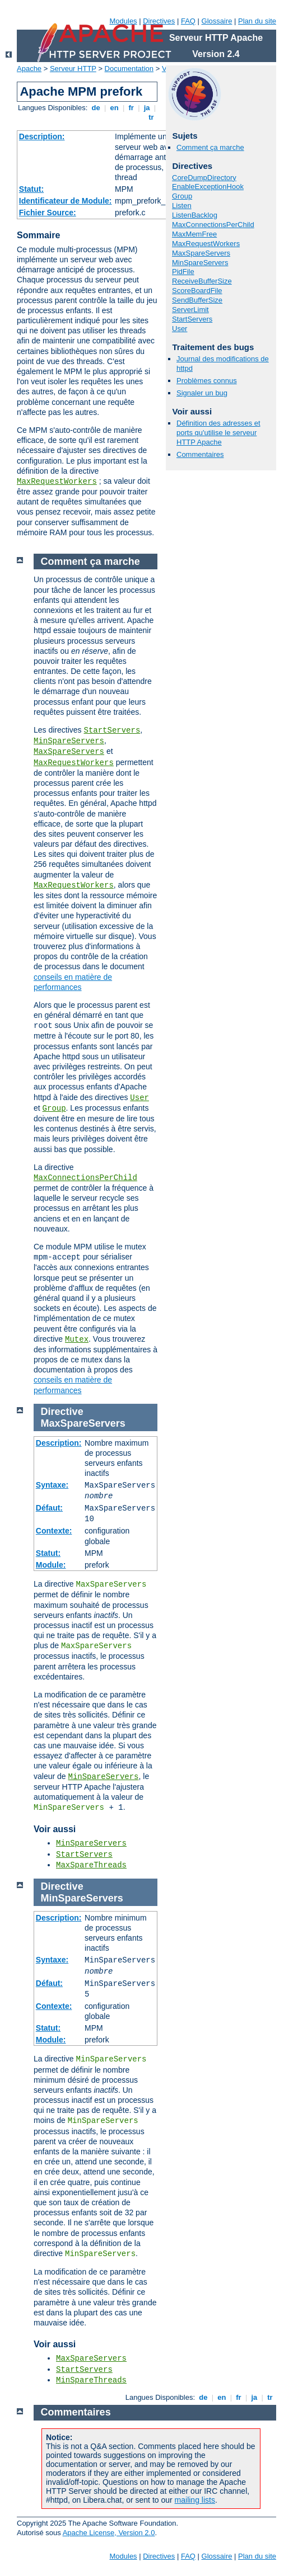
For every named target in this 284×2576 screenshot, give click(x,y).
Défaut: (49, 1507)
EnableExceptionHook (208, 186)
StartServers (192, 319)
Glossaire (217, 21)
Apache (29, 68)
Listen (182, 205)
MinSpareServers (200, 262)
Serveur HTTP (73, 68)
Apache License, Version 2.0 (109, 2532)
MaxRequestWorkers (57, 481)
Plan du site (257, 21)
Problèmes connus (206, 380)
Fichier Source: (47, 212)
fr (131, 107)
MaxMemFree (194, 234)
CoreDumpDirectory (204, 177)
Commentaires (200, 454)
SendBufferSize (197, 300)
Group (182, 196)
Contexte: (54, 1530)
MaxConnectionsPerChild (213, 224)
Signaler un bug (201, 393)
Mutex (77, 1339)
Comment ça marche (210, 147)
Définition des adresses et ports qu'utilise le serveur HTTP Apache (218, 432)
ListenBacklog (194, 215)
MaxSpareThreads (91, 1865)
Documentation (129, 68)
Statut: (31, 189)
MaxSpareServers (201, 253)
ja (147, 107)
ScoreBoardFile (197, 290)
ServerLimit (190, 309)
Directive (62, 1411)
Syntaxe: (52, 1484)
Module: (51, 1564)
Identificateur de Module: (65, 200)
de (96, 107)
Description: (42, 136)
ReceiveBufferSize (202, 281)
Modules (123, 21)
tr (151, 117)
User (179, 328)
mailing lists (195, 2499)
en (114, 107)
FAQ (188, 21)
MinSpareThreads (91, 2380)
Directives (159, 21)
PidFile (183, 271)
